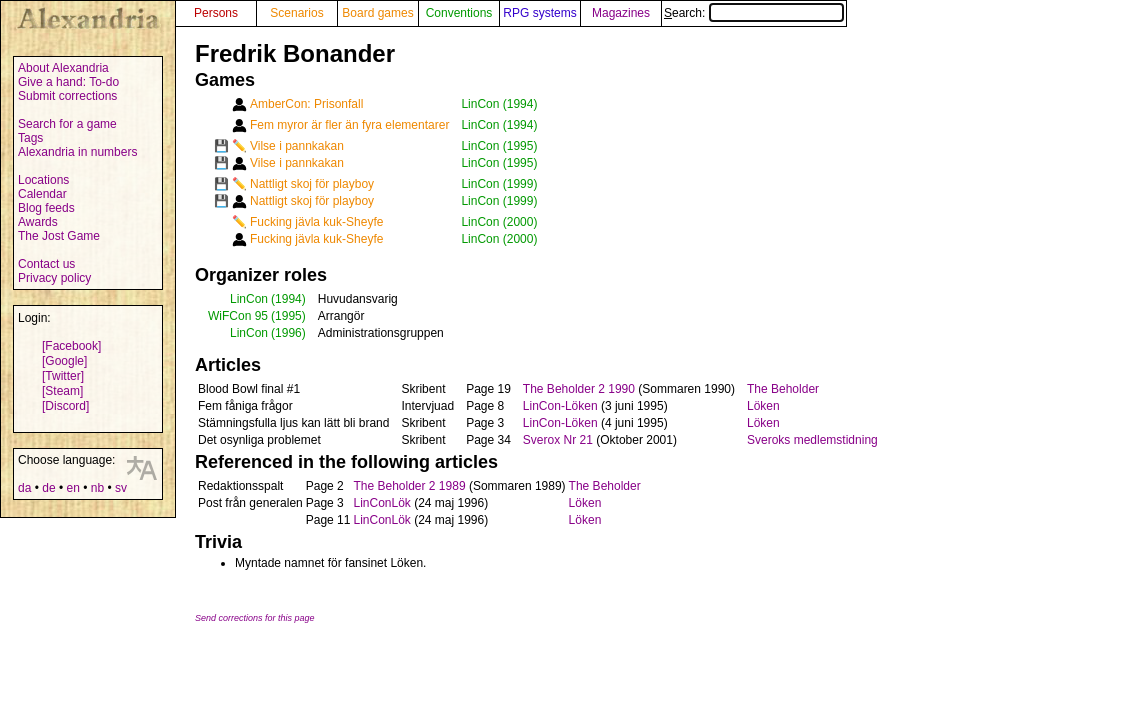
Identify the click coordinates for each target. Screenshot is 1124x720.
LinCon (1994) (499, 104)
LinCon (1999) (499, 184)
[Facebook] (71, 346)
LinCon (249, 299)
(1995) (288, 316)
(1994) (288, 299)
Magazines (621, 13)
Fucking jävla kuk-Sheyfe (316, 222)
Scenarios (296, 13)
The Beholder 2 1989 (409, 486)
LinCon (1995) (499, 146)
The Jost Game (59, 236)
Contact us (46, 264)
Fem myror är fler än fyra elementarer (349, 125)
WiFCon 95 (238, 316)
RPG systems (539, 13)
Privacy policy (54, 278)
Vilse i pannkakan (297, 146)
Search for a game (67, 124)
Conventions (459, 13)
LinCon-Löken (560, 406)
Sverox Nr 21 (558, 440)
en (72, 488)
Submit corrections (67, 96)
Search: (754, 13)
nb (97, 488)
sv (121, 488)
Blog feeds (46, 208)
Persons (216, 13)
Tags (30, 138)
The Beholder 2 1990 (579, 389)
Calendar (42, 194)
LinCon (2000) (499, 222)
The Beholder (783, 389)
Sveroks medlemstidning (812, 440)
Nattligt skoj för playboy (312, 184)
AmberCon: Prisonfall (306, 104)
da (24, 488)
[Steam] (62, 391)
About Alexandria (63, 68)
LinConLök (381, 503)
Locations (43, 180)
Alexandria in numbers (77, 152)
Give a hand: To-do (68, 82)
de (48, 488)
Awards (38, 222)
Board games (377, 13)
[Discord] (65, 406)
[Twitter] (63, 376)
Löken (763, 406)
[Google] (64, 361)
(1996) (288, 333)
